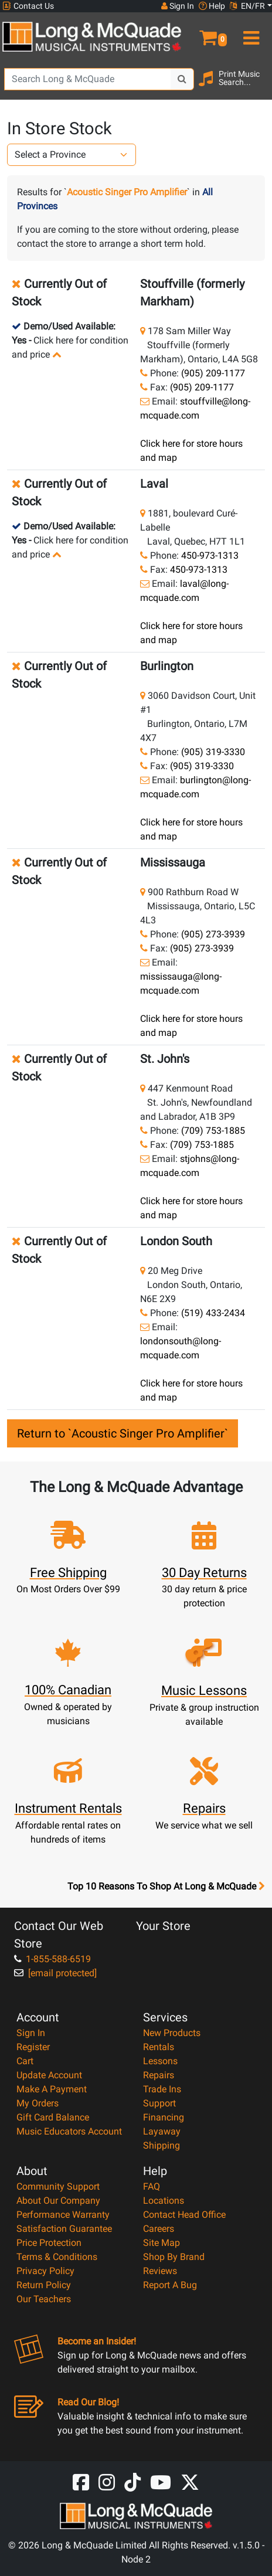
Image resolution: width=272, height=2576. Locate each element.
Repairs (158, 2075)
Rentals (158, 2046)
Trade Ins (162, 2089)
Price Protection (48, 2242)
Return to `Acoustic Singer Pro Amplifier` (122, 1433)
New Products (171, 2032)
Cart (24, 2061)
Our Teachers (43, 2299)
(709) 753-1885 (213, 1130)
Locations (163, 2200)
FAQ (151, 2186)
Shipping (161, 2145)
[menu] (249, 32)
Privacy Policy (45, 2270)
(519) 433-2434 (213, 1312)
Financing (163, 2117)
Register (33, 2046)
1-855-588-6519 (52, 1959)
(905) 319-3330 (213, 751)
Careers (158, 2228)
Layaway (162, 2131)
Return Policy (43, 2284)
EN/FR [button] (247, 6)
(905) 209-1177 (213, 373)
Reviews (160, 2270)
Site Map (161, 2242)
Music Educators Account (69, 2131)
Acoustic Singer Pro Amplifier (127, 192)
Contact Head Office (184, 2214)
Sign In (30, 2032)
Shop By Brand (174, 2256)
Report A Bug (170, 2284)
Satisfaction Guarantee (64, 2228)
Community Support (58, 2186)
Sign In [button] (177, 6)
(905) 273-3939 (213, 934)
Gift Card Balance (52, 2117)
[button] (203, 32)
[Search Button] (182, 79)
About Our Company (58, 2200)
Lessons (160, 2061)
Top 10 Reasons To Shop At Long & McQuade (166, 1887)
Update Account (49, 2075)
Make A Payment (51, 2089)
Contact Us (28, 6)
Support (159, 2103)
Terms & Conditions (56, 2256)
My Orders (37, 2103)
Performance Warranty (63, 2214)
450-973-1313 (210, 555)
